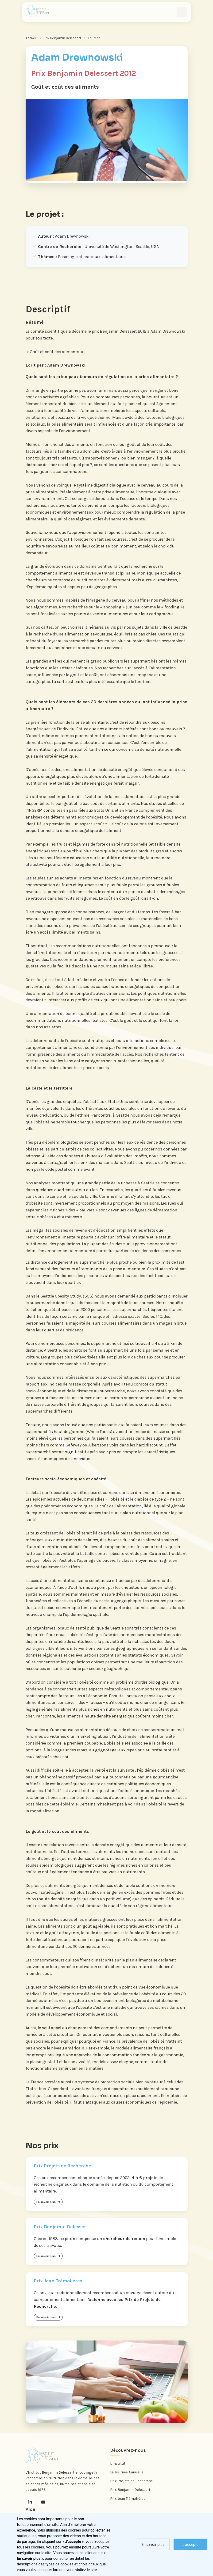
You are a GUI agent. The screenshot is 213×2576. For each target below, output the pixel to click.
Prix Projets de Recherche (131, 2481)
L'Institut (117, 2463)
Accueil (31, 38)
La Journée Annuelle (126, 2472)
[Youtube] (43, 2502)
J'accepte (190, 2544)
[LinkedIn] (30, 2502)
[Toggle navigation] (182, 12)
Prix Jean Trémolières (127, 2498)
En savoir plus (153, 2544)
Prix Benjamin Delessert (62, 38)
